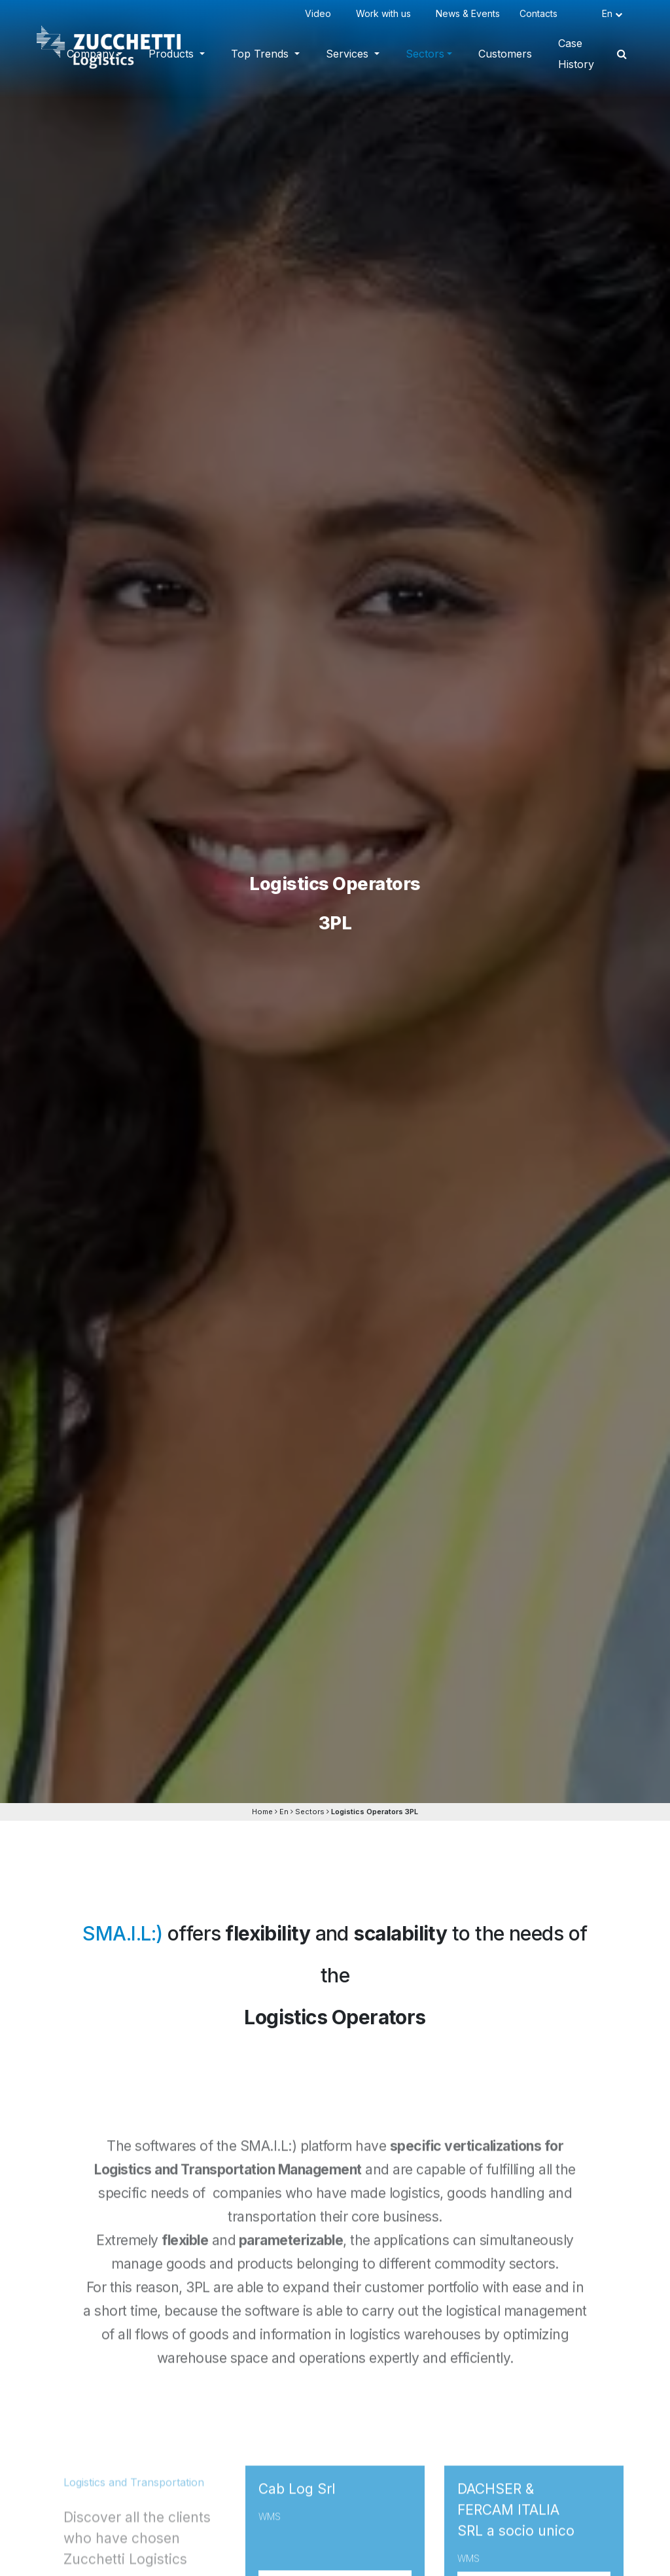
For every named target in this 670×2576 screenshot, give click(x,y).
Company (91, 53)
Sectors (425, 53)
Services (349, 53)
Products (173, 53)
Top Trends (261, 53)
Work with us (386, 13)
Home (262, 1811)
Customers (505, 53)
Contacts (541, 13)
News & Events (468, 13)
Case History (576, 54)
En (284, 1811)
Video (320, 13)
